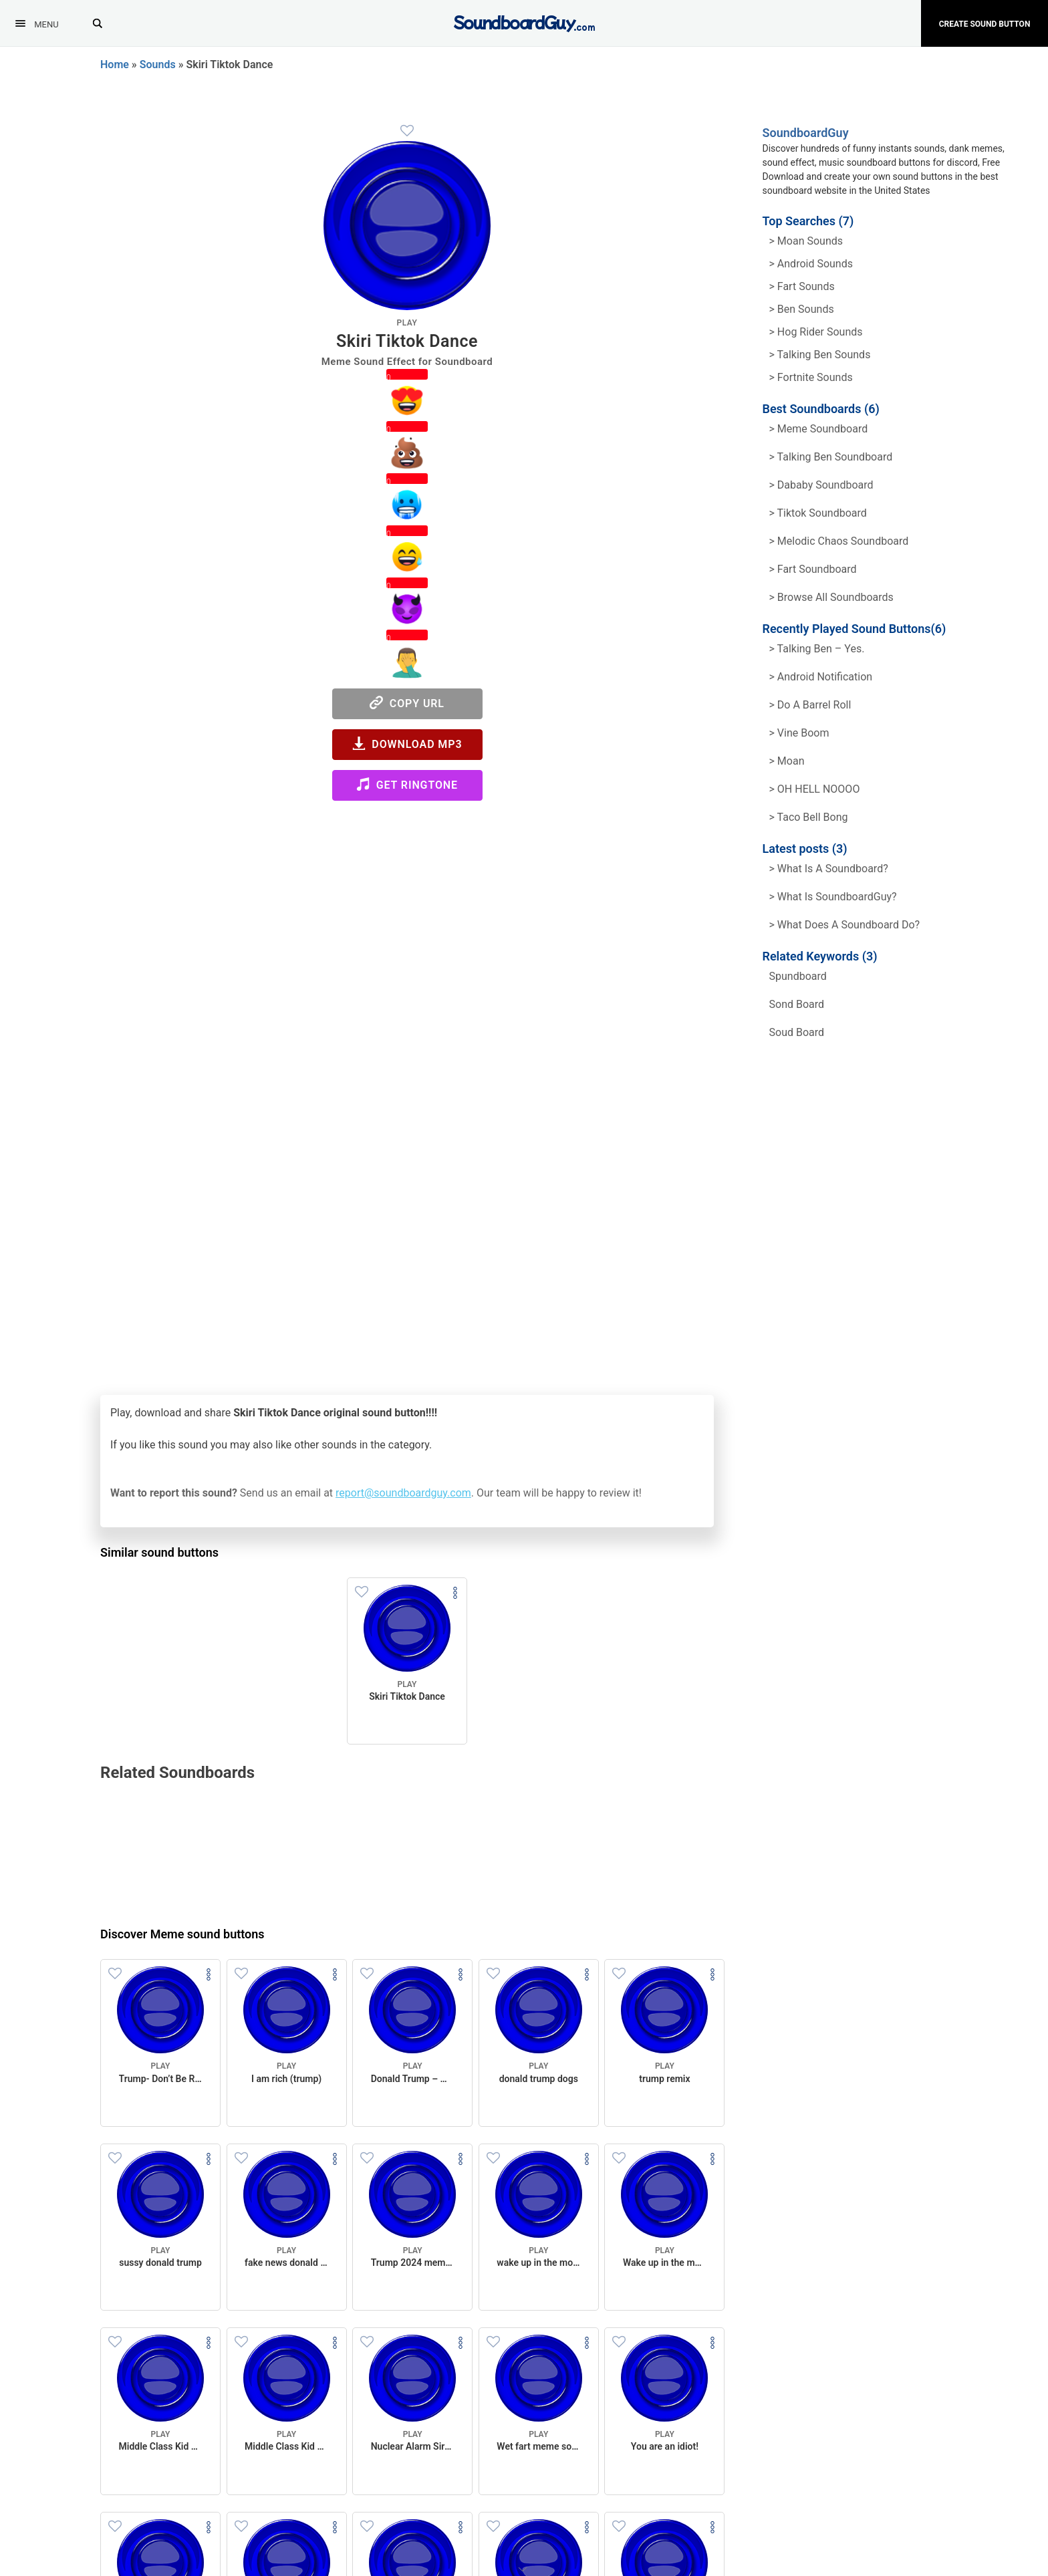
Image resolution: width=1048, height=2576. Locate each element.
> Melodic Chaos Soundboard (839, 541)
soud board (797, 1032)
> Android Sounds (811, 263)
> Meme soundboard (818, 428)
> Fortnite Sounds (811, 377)
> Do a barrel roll (810, 704)
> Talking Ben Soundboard (831, 456)
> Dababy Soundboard (821, 485)
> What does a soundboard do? (844, 924)
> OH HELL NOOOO (814, 789)
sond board (797, 1004)
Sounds (158, 64)
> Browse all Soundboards (831, 597)
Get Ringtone (407, 784)
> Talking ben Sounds (820, 354)
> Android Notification (821, 676)
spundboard (798, 976)
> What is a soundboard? (828, 868)
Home (114, 64)
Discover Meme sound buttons (182, 1934)
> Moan (787, 761)
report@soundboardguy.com (403, 1493)
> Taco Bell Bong (808, 817)
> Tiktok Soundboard (818, 513)
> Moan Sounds (806, 241)
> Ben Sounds (801, 309)
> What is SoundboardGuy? (833, 896)
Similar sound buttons (159, 1552)
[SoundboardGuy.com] (524, 21)
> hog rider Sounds (816, 332)
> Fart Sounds (802, 286)
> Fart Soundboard (813, 569)
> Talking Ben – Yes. (817, 648)
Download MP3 (407, 744)
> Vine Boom (799, 733)
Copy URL (407, 703)
